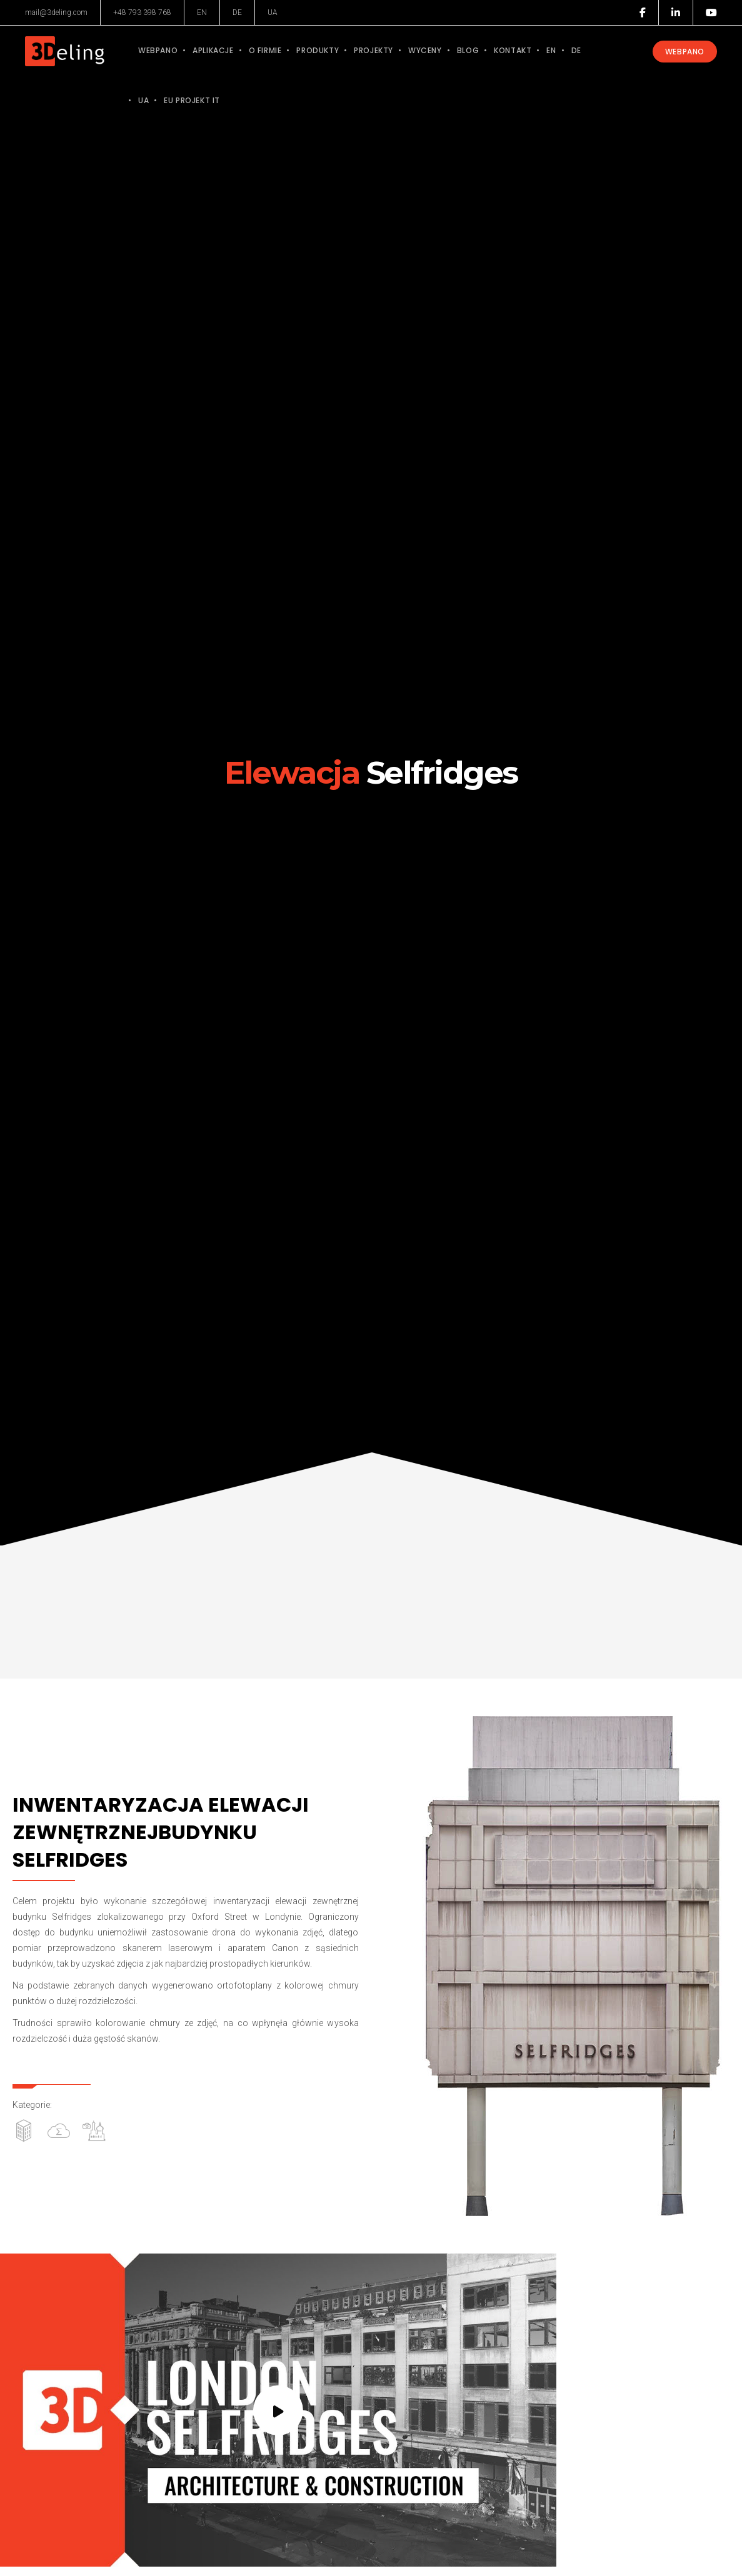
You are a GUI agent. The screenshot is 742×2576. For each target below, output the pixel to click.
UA (273, 12)
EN (202, 12)
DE (237, 12)
